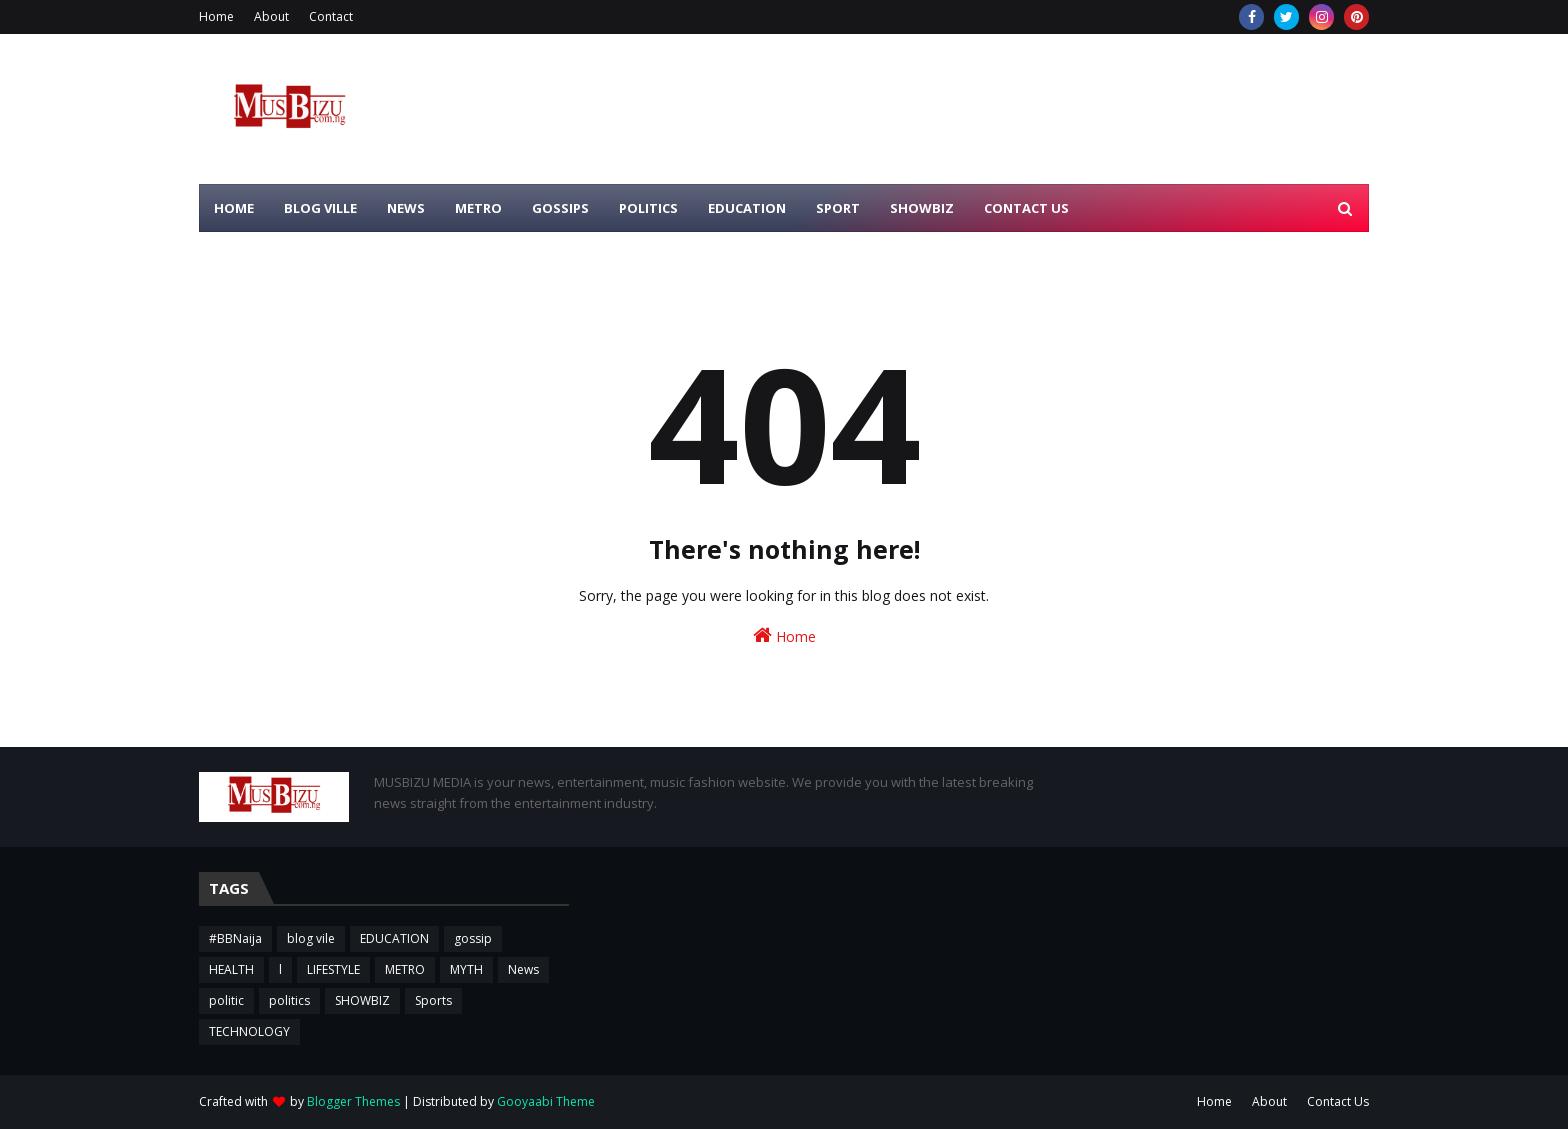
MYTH (466, 969)
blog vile (311, 938)
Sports (433, 1000)
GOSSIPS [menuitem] (560, 208)
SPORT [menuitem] (838, 208)
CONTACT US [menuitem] (1026, 208)
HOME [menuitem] (234, 208)
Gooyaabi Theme (546, 1101)
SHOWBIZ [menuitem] (922, 208)
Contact (331, 16)
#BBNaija (235, 938)
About (271, 16)
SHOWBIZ (362, 1000)
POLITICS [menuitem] (648, 208)
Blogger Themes (353, 1101)
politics (289, 1000)
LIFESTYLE (333, 969)
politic (226, 1000)
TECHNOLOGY (249, 1031)
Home (216, 16)
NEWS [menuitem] (406, 208)
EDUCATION (394, 938)
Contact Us (1338, 1101)
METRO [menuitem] (478, 208)
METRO (405, 969)
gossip (473, 938)
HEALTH (231, 969)
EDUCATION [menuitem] (747, 208)
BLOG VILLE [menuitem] (320, 208)
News (523, 969)
